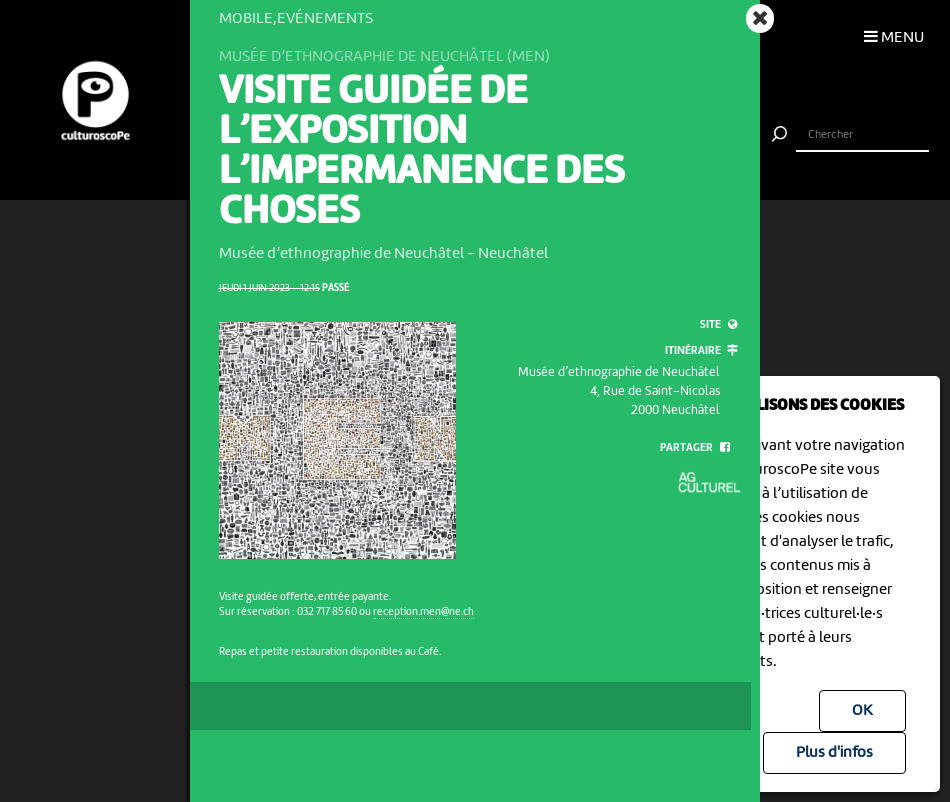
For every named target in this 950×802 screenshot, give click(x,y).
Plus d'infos (834, 753)
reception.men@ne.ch (423, 612)
